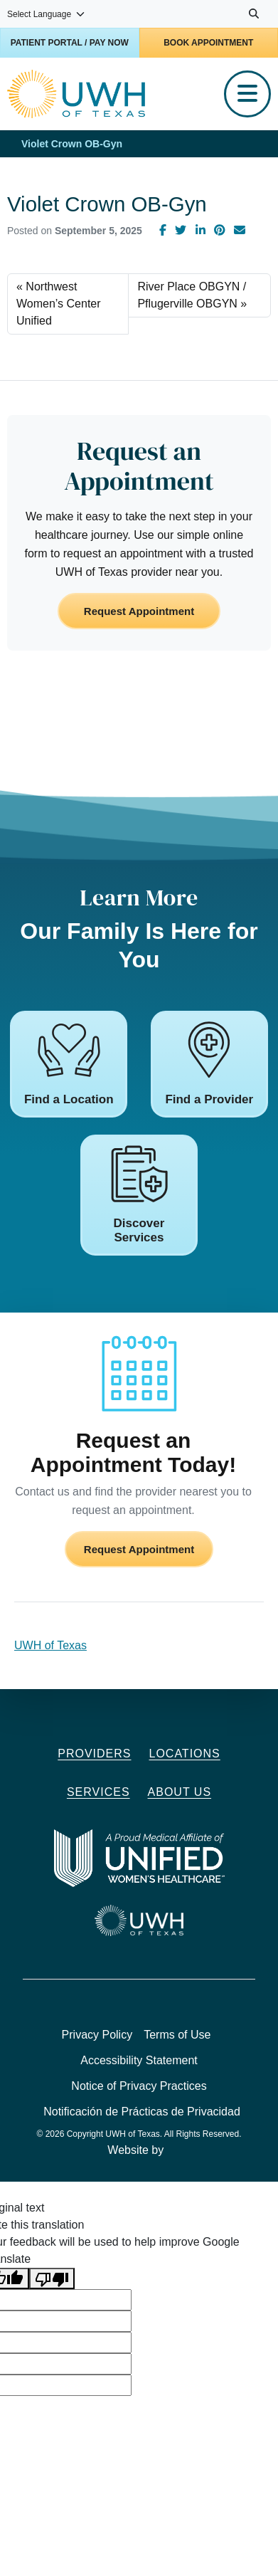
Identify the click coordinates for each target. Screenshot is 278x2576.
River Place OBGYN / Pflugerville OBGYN (191, 295)
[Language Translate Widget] (46, 14)
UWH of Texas (50, 1645)
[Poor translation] (52, 2279)
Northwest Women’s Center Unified (58, 303)
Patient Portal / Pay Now (70, 43)
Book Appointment (208, 43)
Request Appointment (139, 611)
